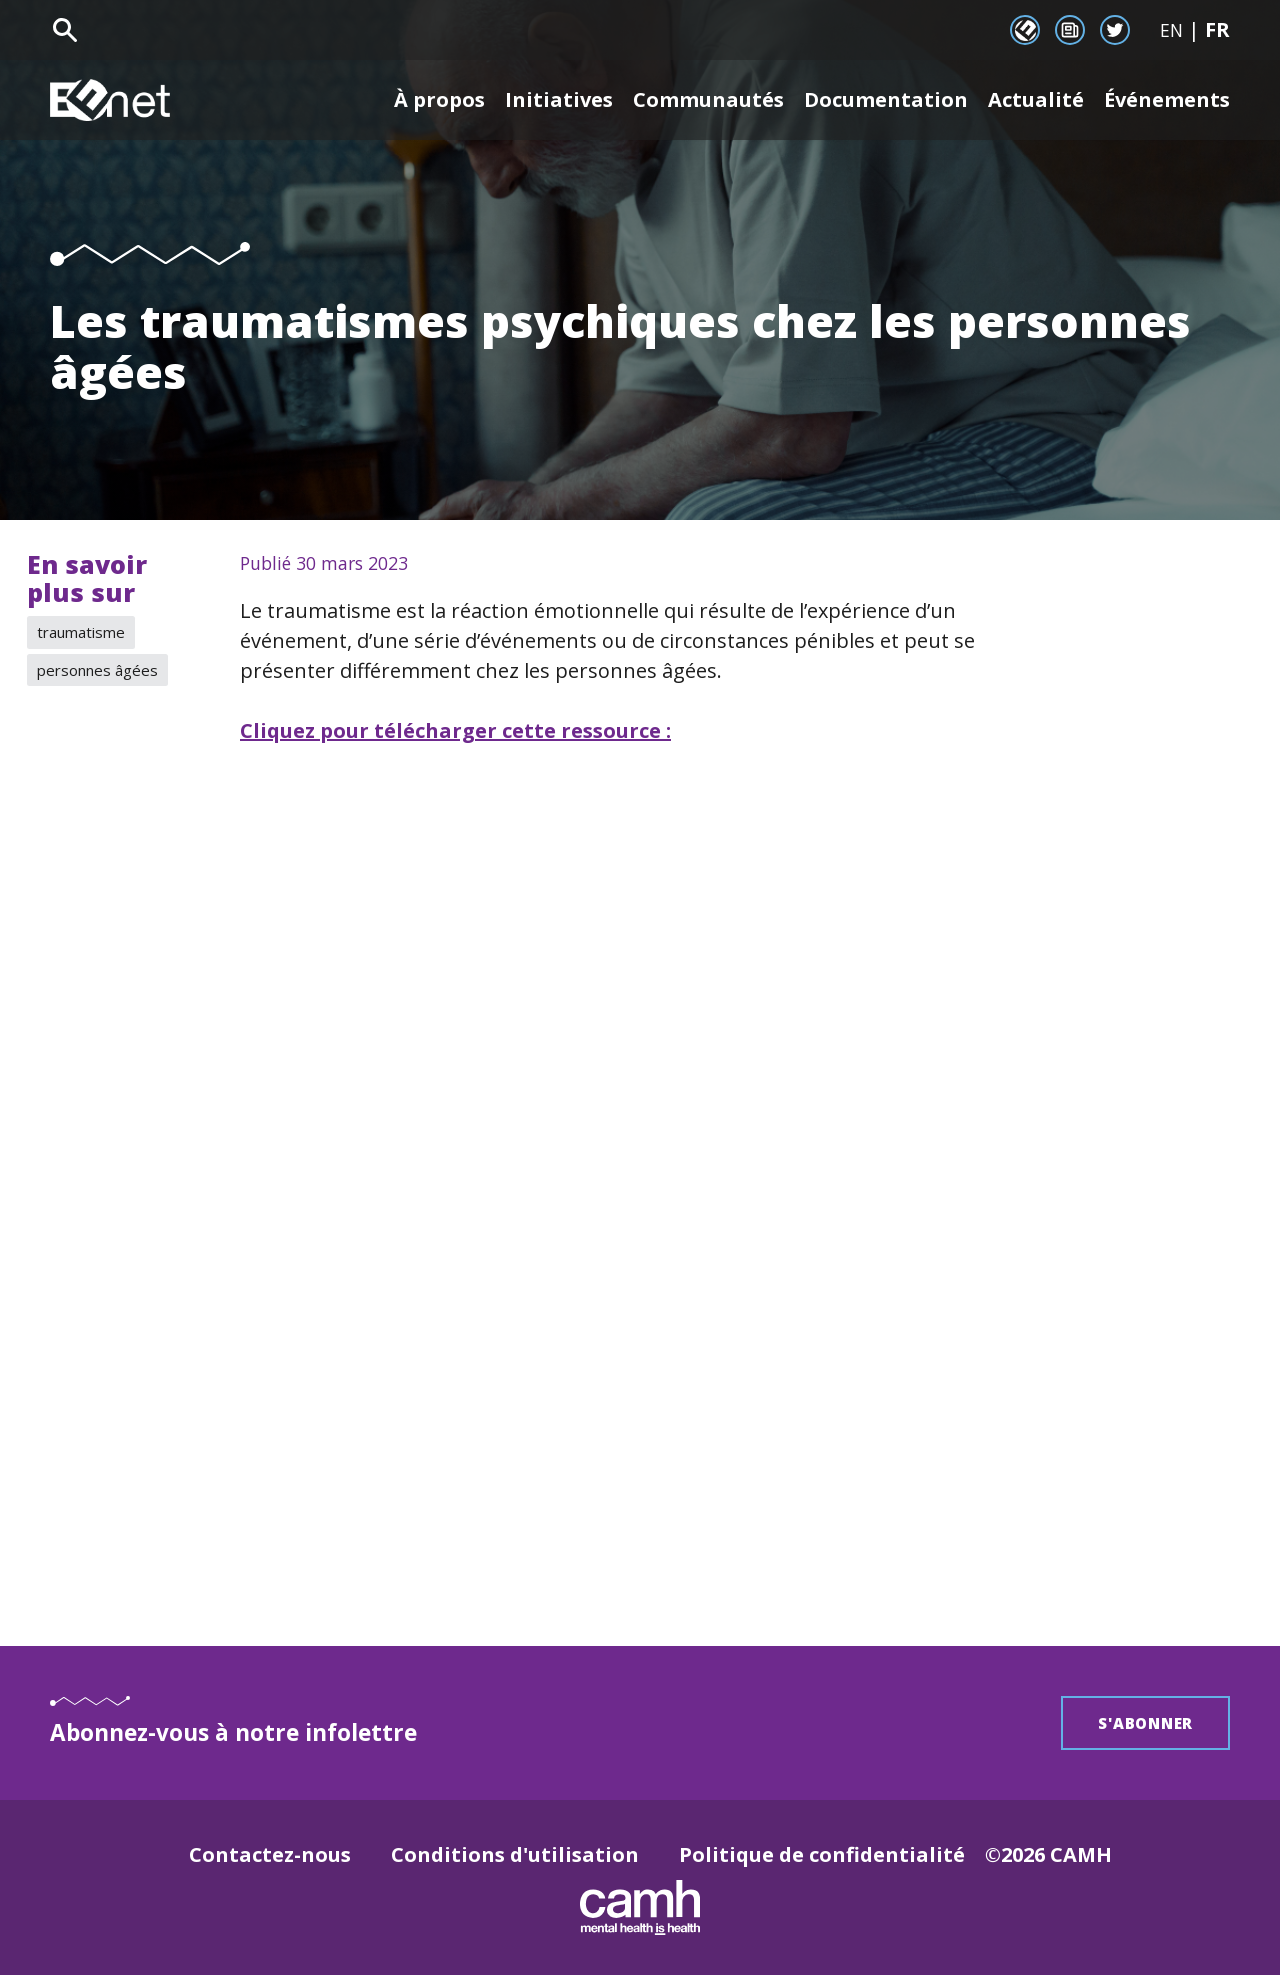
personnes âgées (97, 670)
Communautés (708, 99)
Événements (1167, 99)
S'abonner (1145, 1723)
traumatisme (81, 632)
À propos (439, 99)
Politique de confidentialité (822, 1854)
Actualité (1036, 99)
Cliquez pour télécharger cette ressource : (455, 730)
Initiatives (559, 99)
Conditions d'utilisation (515, 1854)
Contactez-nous (270, 1854)
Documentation (886, 99)
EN (1171, 30)
